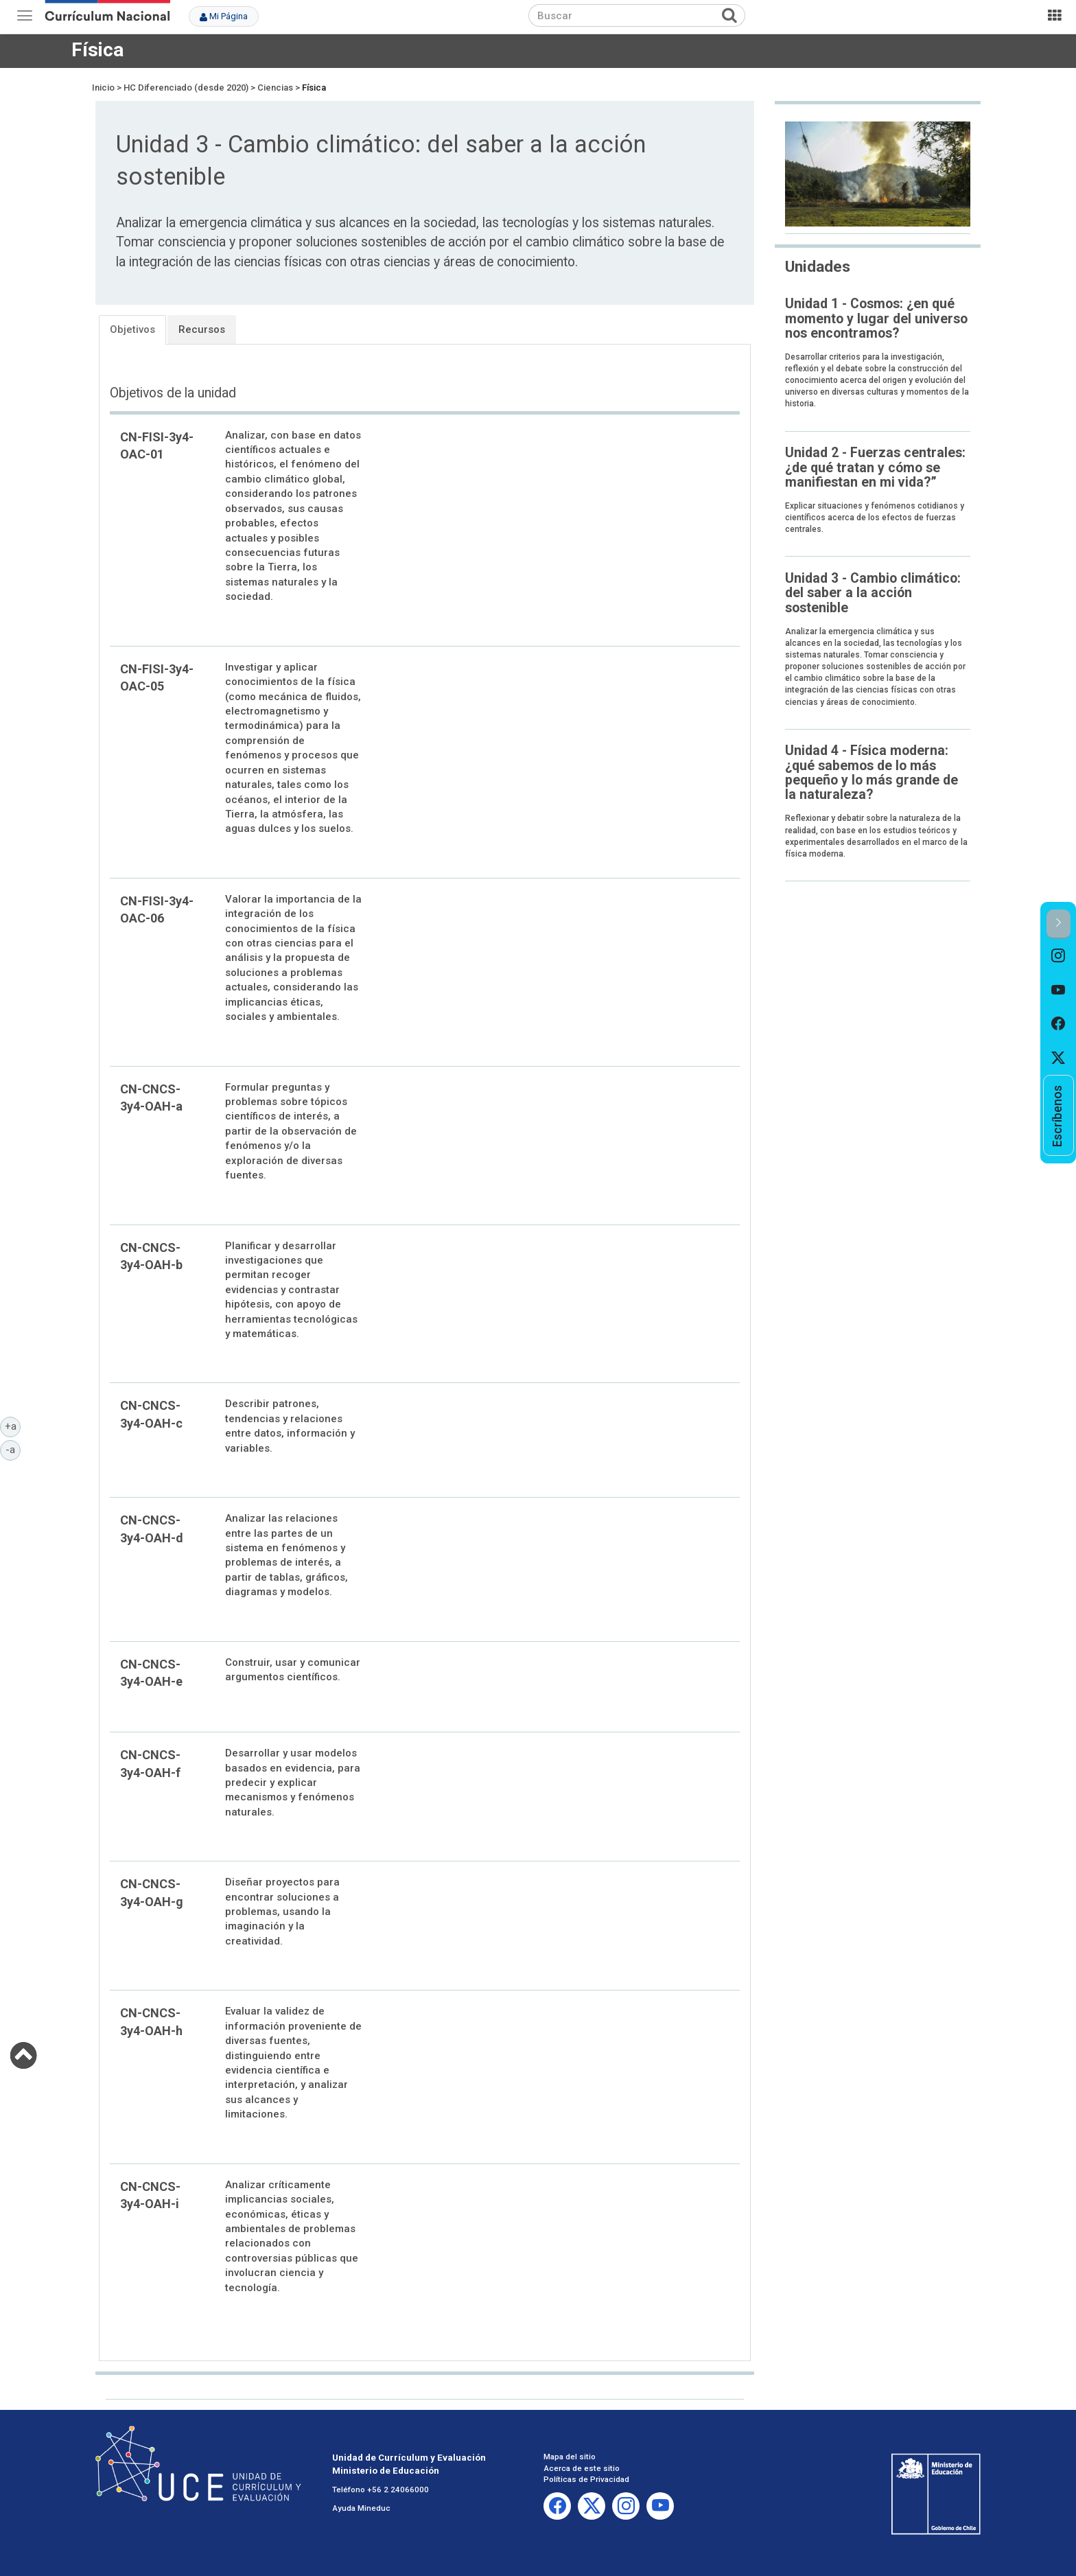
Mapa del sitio (569, 2456)
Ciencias (275, 87)
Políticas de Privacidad (586, 2479)
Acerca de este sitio (581, 2468)
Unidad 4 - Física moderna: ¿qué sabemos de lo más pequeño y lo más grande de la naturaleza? (871, 772)
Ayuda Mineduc (361, 2508)
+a (13, 1425)
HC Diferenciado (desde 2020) (186, 87)
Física (97, 49)
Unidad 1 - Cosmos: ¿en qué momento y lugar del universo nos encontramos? (876, 318)
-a (13, 1449)
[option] (1058, 956)
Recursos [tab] (201, 329)
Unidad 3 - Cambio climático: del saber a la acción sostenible (873, 593)
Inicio (103, 87)
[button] (1058, 924)
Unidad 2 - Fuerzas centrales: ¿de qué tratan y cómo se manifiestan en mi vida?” (875, 467)
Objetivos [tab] (132, 329)
